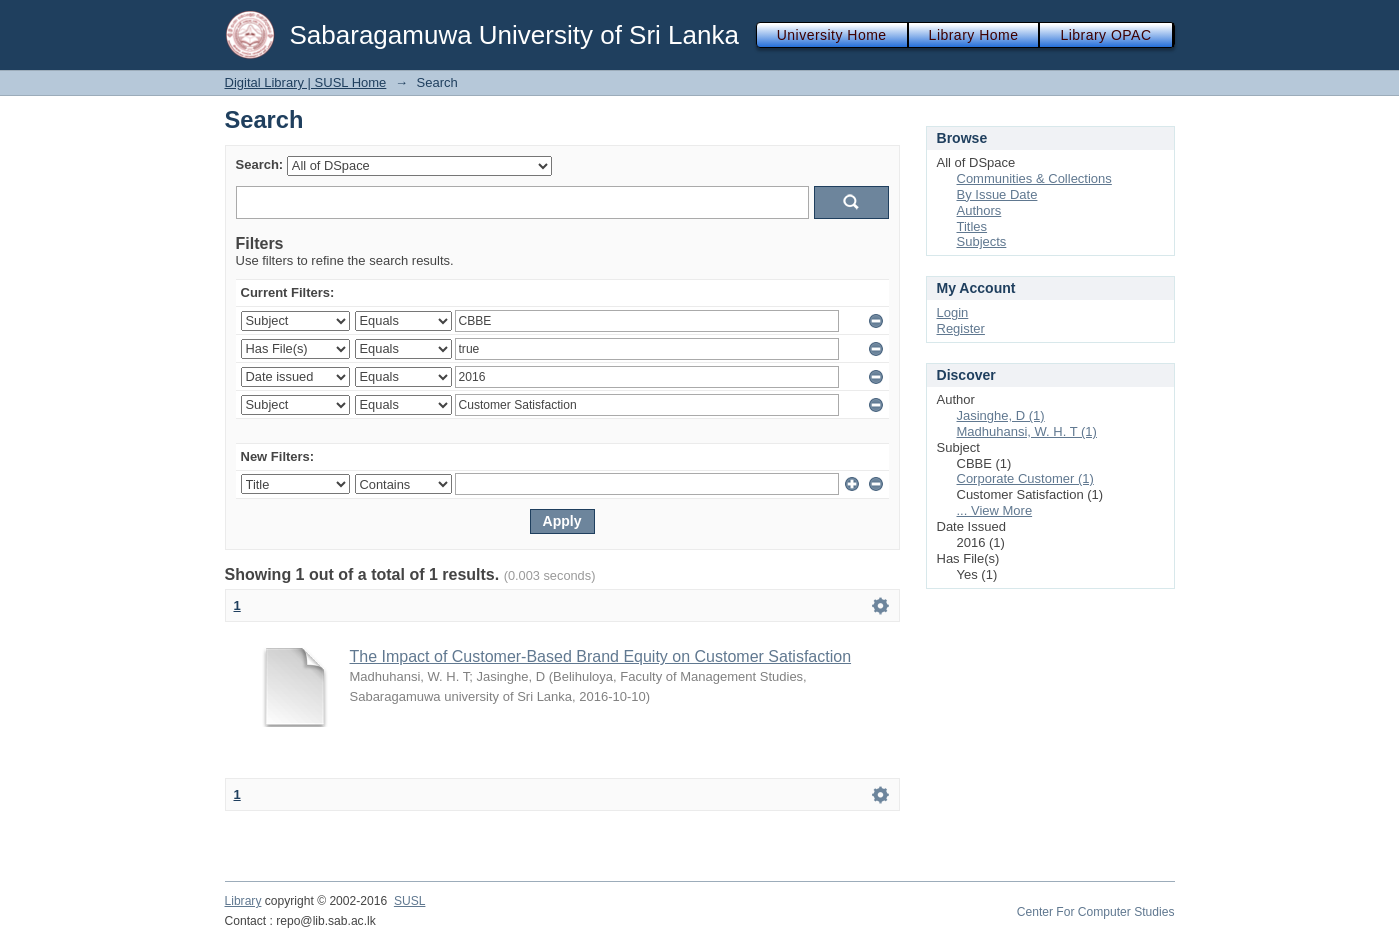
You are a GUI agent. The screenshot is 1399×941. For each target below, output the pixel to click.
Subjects (982, 241)
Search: (260, 164)
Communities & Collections (1034, 178)
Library (243, 901)
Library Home (974, 35)
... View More (995, 510)
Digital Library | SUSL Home (306, 82)
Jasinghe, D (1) (1001, 415)
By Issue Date (997, 194)
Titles (972, 226)
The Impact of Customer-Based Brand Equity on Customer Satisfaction (601, 656)
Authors (979, 210)
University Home (832, 35)
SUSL (410, 901)
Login (953, 312)
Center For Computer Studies (1096, 912)
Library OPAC (1105, 35)
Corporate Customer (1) (1025, 478)
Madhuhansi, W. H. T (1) (1027, 431)
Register (961, 328)
